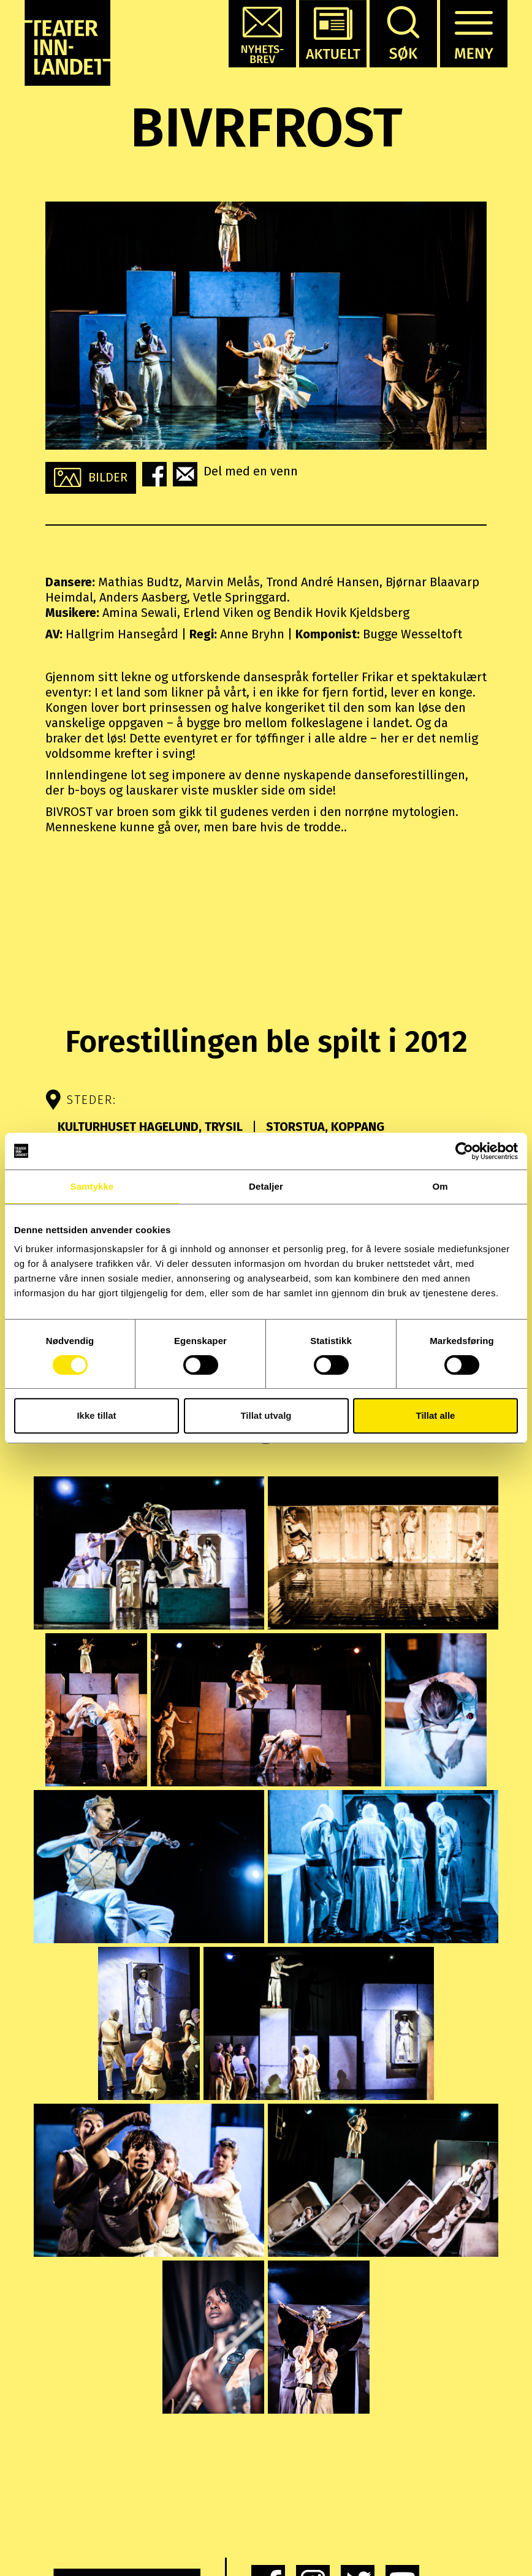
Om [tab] (439, 1186)
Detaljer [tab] (266, 1186)
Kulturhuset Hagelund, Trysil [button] (152, 1126)
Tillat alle (435, 1415)
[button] (262, 33)
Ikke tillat (96, 1415)
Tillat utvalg (265, 1415)
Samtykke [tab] (92, 1186)
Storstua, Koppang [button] (323, 1126)
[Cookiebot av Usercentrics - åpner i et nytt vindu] (464, 1151)
